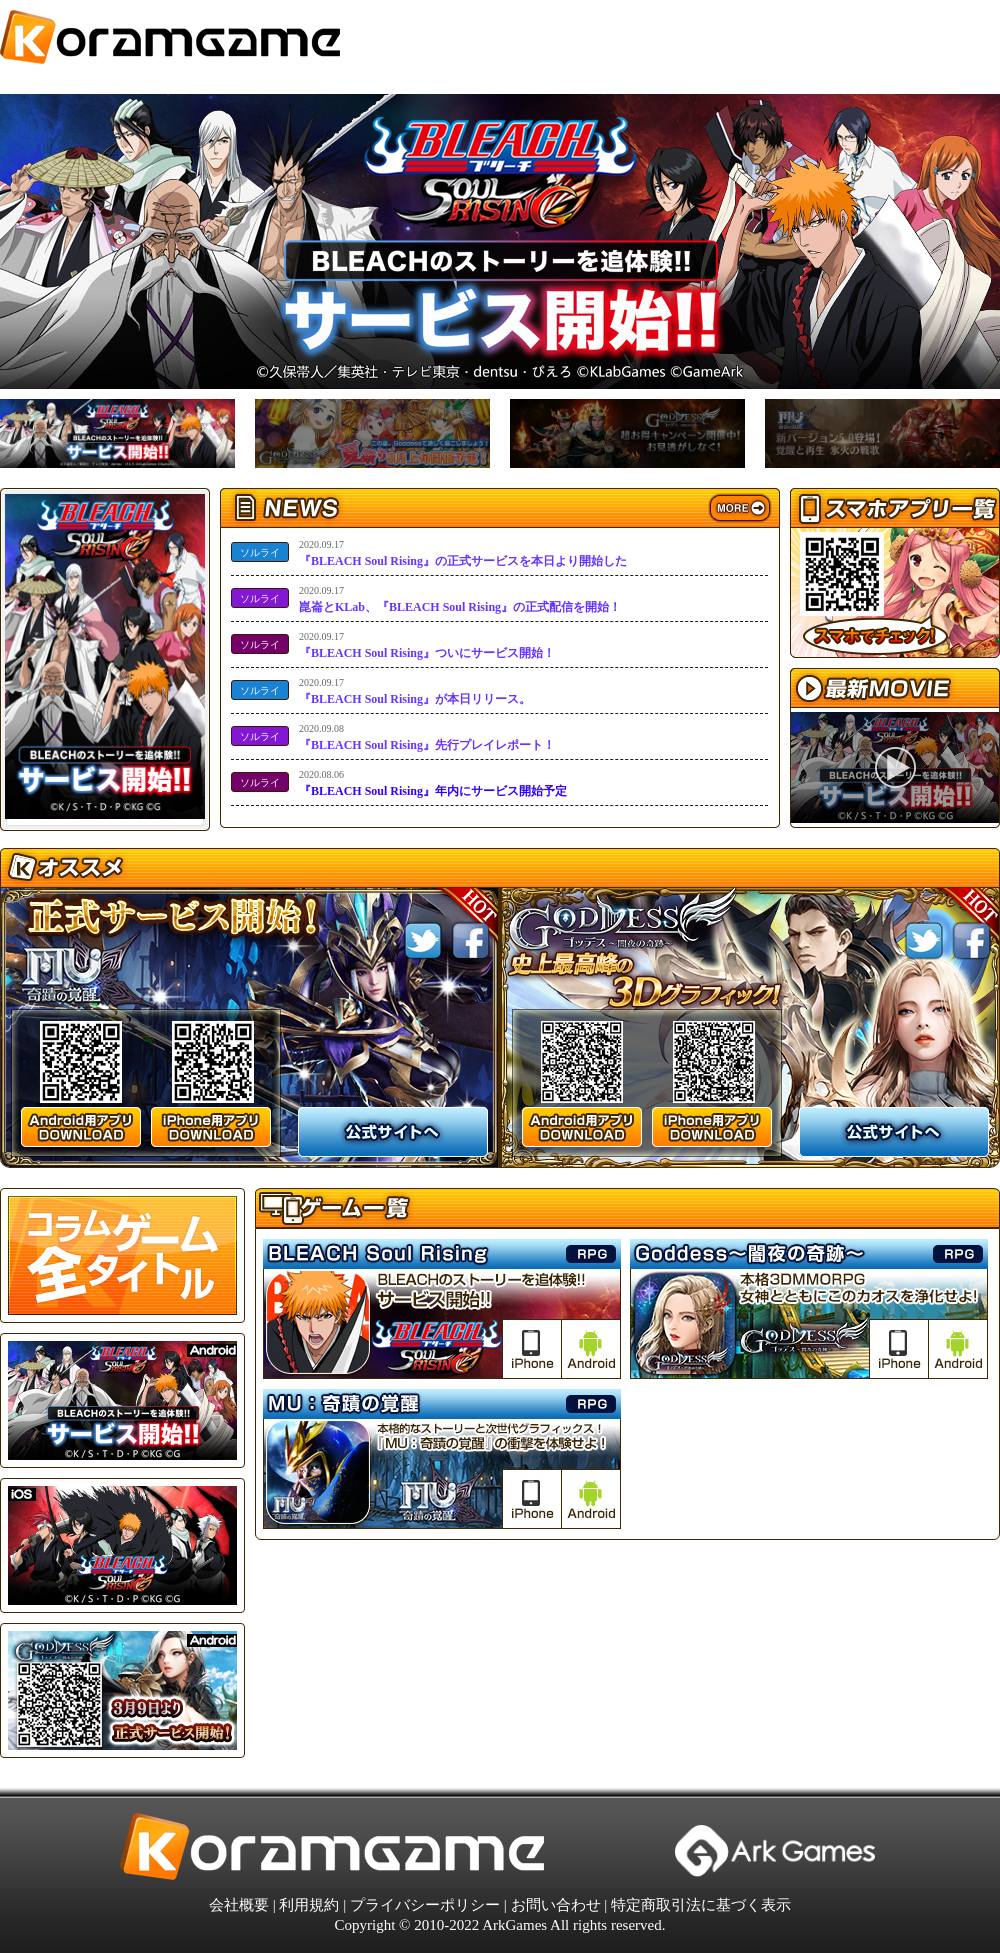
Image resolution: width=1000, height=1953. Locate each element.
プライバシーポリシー (425, 1905)
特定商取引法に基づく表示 (701, 1905)
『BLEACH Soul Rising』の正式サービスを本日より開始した (463, 552)
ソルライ (260, 552)
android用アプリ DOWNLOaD (81, 1127)
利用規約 (309, 1905)
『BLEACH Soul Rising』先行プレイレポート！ (427, 736)
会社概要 (239, 1905)
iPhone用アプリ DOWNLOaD (211, 1127)
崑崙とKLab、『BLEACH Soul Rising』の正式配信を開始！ (460, 598)
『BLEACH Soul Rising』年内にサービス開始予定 (433, 782)
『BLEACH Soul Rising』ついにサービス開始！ (427, 644)
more (740, 509)
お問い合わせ (556, 1905)
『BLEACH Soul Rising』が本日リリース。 (415, 690)
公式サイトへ (393, 1132)
